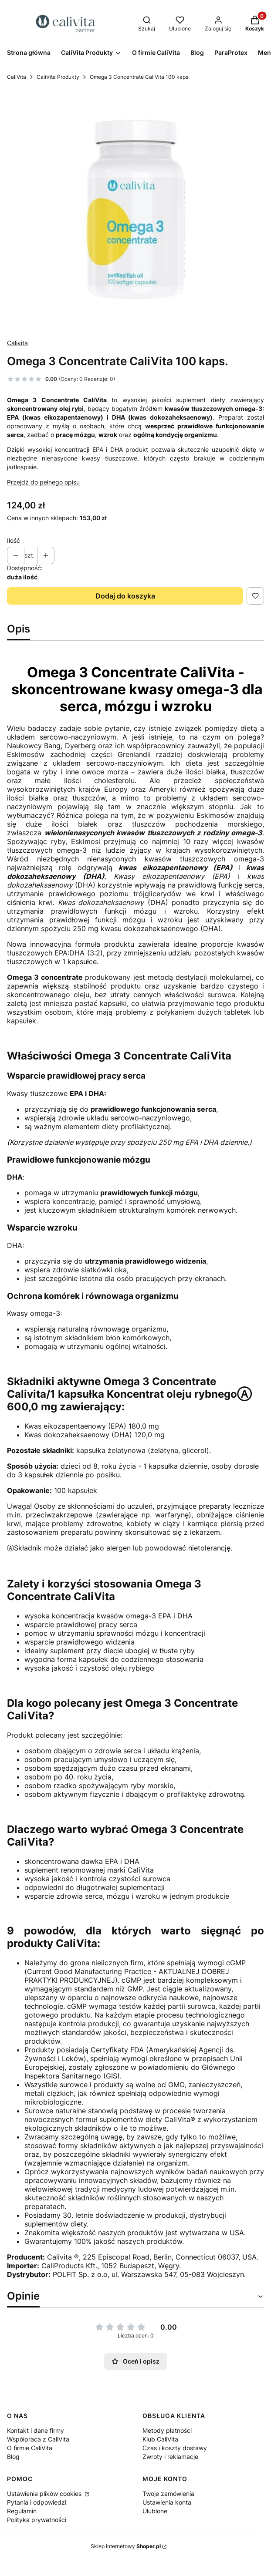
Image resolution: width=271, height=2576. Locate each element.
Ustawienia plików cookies (45, 2493)
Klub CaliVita (160, 2439)
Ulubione (154, 2511)
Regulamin (22, 2511)
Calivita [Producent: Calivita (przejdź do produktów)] (17, 342)
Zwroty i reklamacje (170, 2456)
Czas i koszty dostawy (174, 2448)
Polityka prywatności (36, 2519)
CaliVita (16, 77)
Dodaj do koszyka (125, 596)
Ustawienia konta (166, 2502)
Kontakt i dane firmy (35, 2430)
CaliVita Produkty (58, 77)
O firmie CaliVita (29, 2448)
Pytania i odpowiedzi (36, 2502)
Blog (13, 2456)
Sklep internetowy (126, 2546)
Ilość (13, 540)
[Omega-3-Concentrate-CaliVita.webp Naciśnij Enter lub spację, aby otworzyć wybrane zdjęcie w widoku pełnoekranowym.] (135, 210)
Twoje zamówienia (168, 2493)
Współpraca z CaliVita (38, 2439)
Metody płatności (167, 2430)
